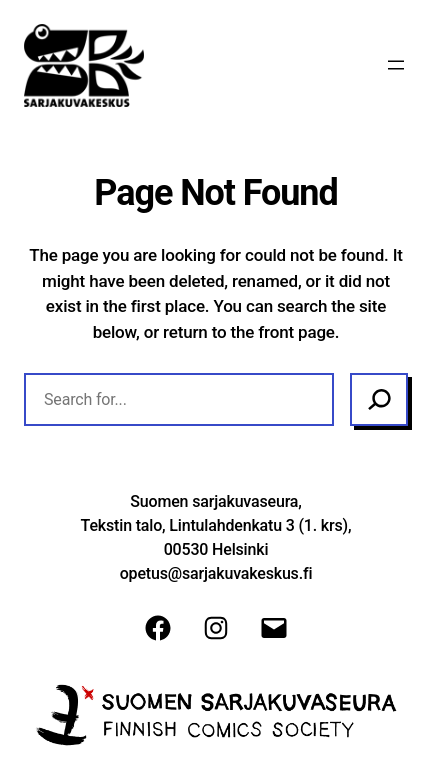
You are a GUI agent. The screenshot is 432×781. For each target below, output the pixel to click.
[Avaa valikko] (396, 65)
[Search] (379, 399)
